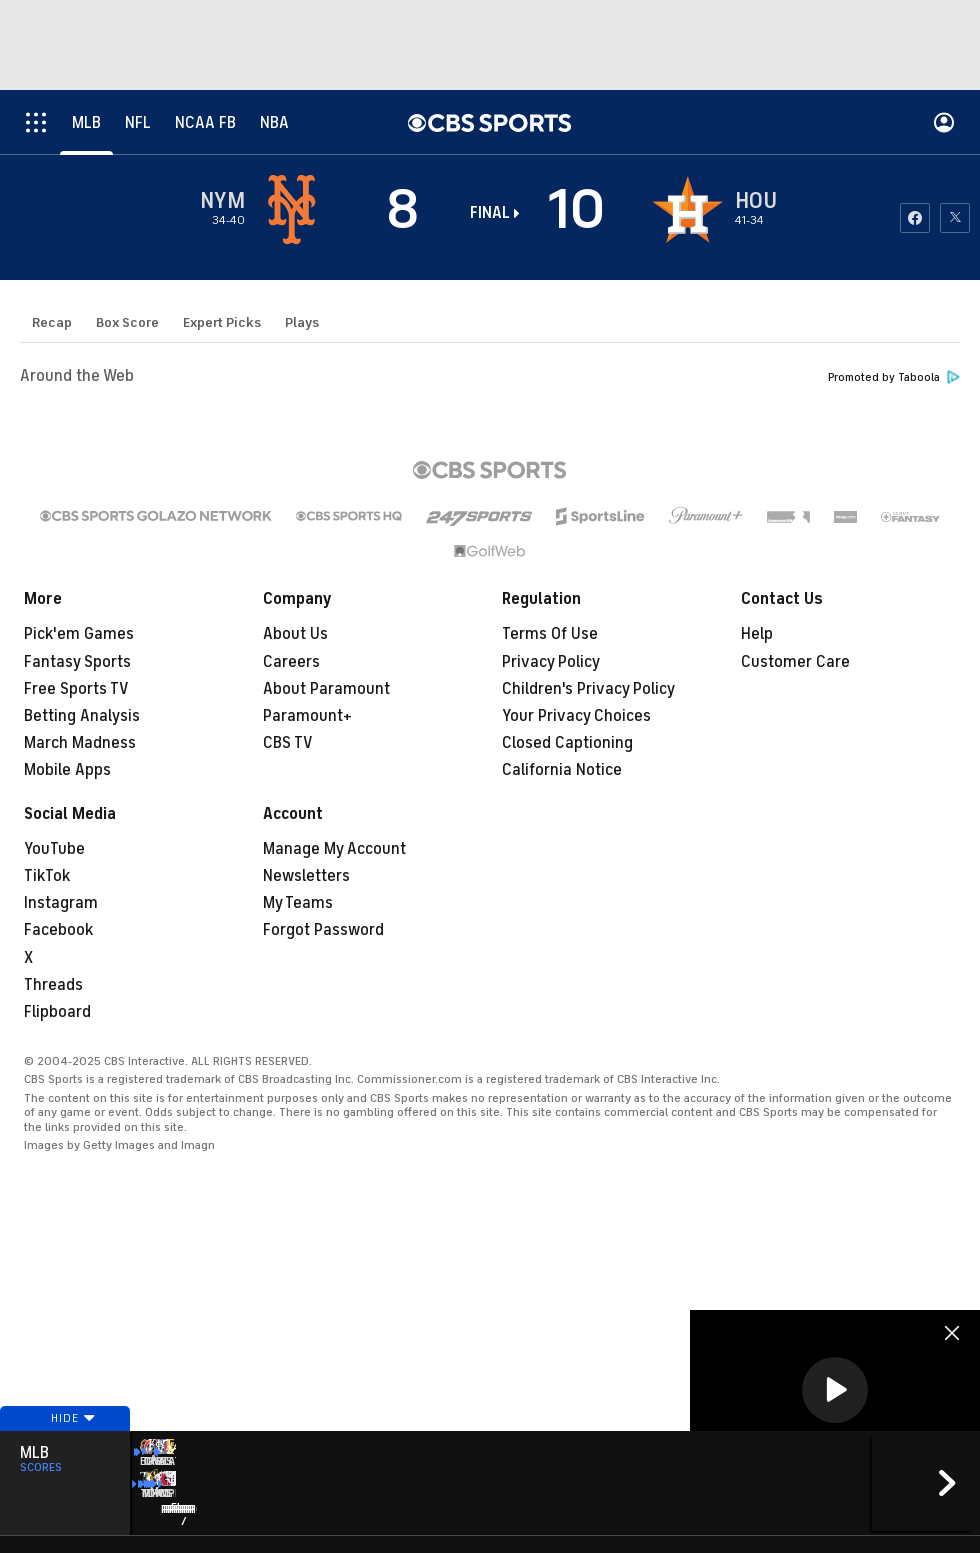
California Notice (562, 770)
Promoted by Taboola (894, 377)
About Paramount (326, 689)
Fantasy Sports (77, 662)
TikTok (47, 876)
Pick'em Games (79, 634)
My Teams (298, 903)
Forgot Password (323, 930)
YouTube (54, 849)
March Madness (80, 743)
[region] (835, 1391)
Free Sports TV (76, 689)
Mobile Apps (67, 770)
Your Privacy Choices (576, 716)
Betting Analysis (82, 716)
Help (757, 634)
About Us (295, 634)
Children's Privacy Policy (588, 689)
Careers (291, 662)
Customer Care (795, 662)
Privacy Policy (551, 662)
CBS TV (288, 743)
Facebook (58, 930)
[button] (835, 1390)
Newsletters (306, 876)
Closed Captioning (567, 743)
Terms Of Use (550, 634)
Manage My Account (334, 849)
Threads (53, 985)
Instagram (61, 903)
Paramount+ (307, 716)
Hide (65, 1456)
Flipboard (57, 1012)
